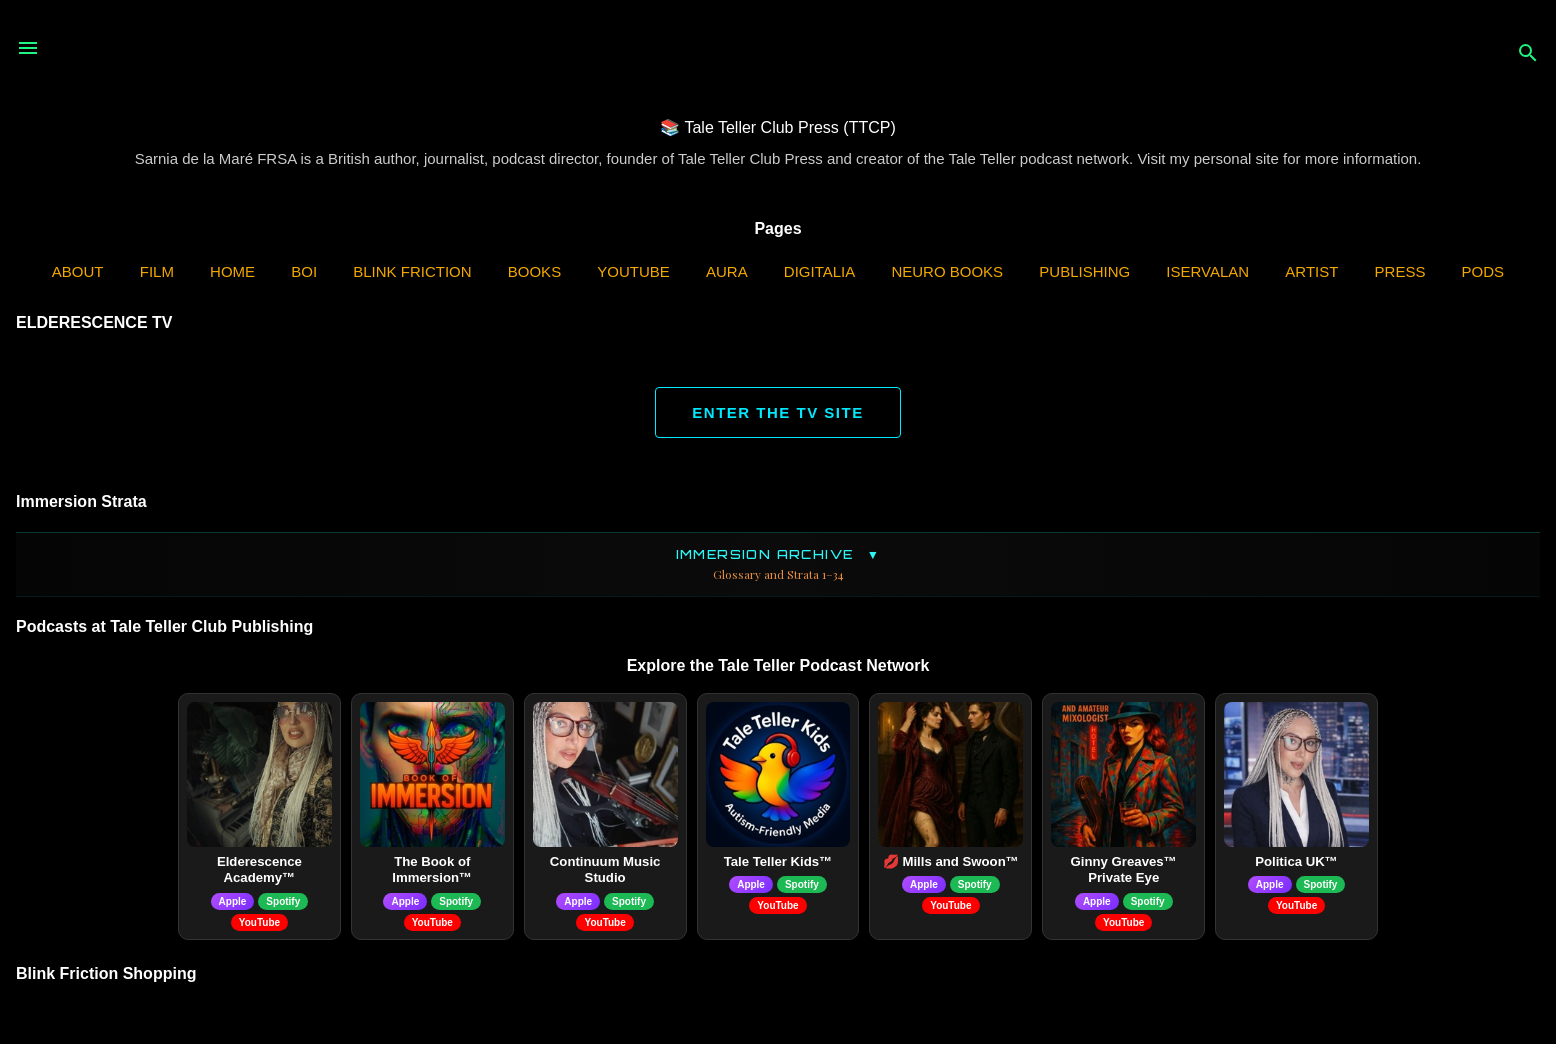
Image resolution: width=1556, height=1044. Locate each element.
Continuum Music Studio (605, 870)
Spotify (283, 901)
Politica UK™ (1296, 861)
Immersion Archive (778, 564)
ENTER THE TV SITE (777, 412)
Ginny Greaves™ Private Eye (1124, 870)
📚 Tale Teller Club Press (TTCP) (777, 127)
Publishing (1084, 271)
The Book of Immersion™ (432, 870)
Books (534, 271)
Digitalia (819, 271)
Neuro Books (947, 271)
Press (1400, 271)
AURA (727, 271)
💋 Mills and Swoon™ (951, 861)
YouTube (633, 271)
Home (232, 271)
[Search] (1528, 54)
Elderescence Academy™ (259, 870)
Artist (1311, 271)
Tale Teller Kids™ (778, 861)
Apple (233, 901)
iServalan (1207, 271)
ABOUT (78, 271)
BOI (304, 271)
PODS (1483, 271)
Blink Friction (412, 271)
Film (157, 271)
